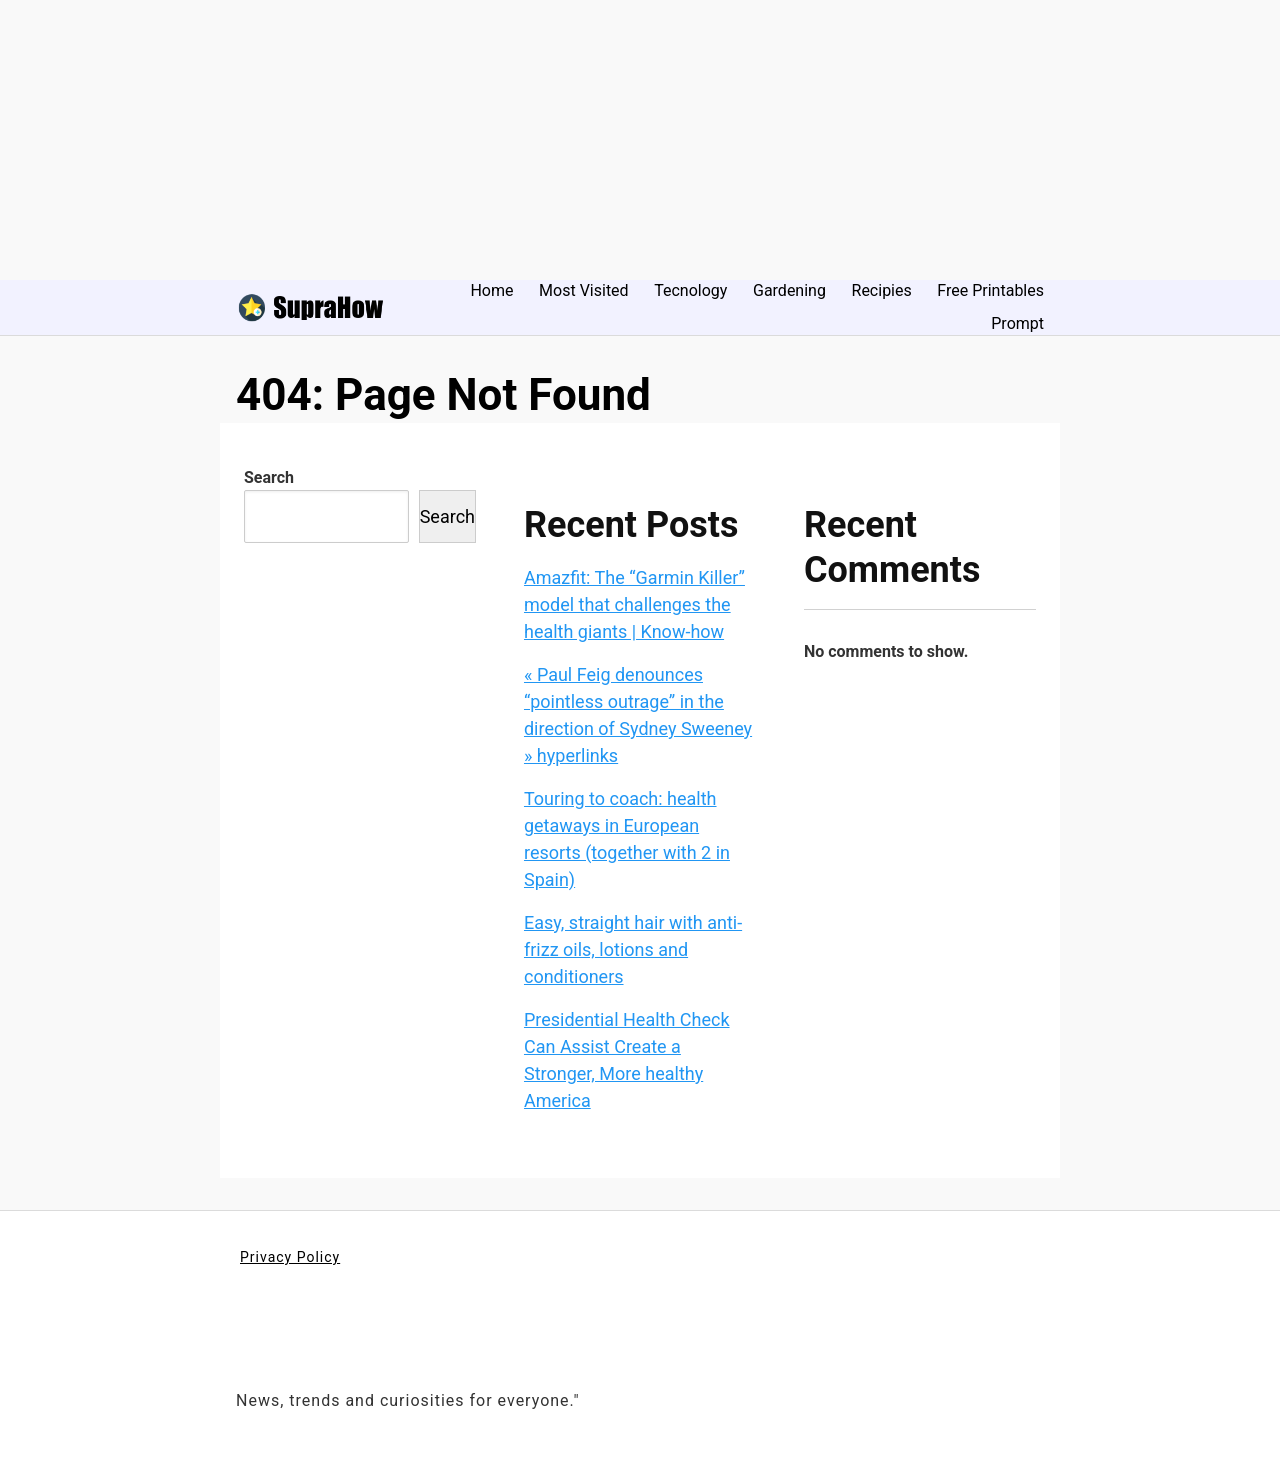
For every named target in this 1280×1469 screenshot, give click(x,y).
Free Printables (990, 290)
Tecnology (690, 290)
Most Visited (584, 290)
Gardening (789, 290)
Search (269, 477)
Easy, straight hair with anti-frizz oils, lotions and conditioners (633, 949)
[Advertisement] (600, 140)
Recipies (882, 290)
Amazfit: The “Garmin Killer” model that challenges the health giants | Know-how (634, 604)
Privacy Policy (290, 1257)
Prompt (1017, 323)
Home (491, 290)
